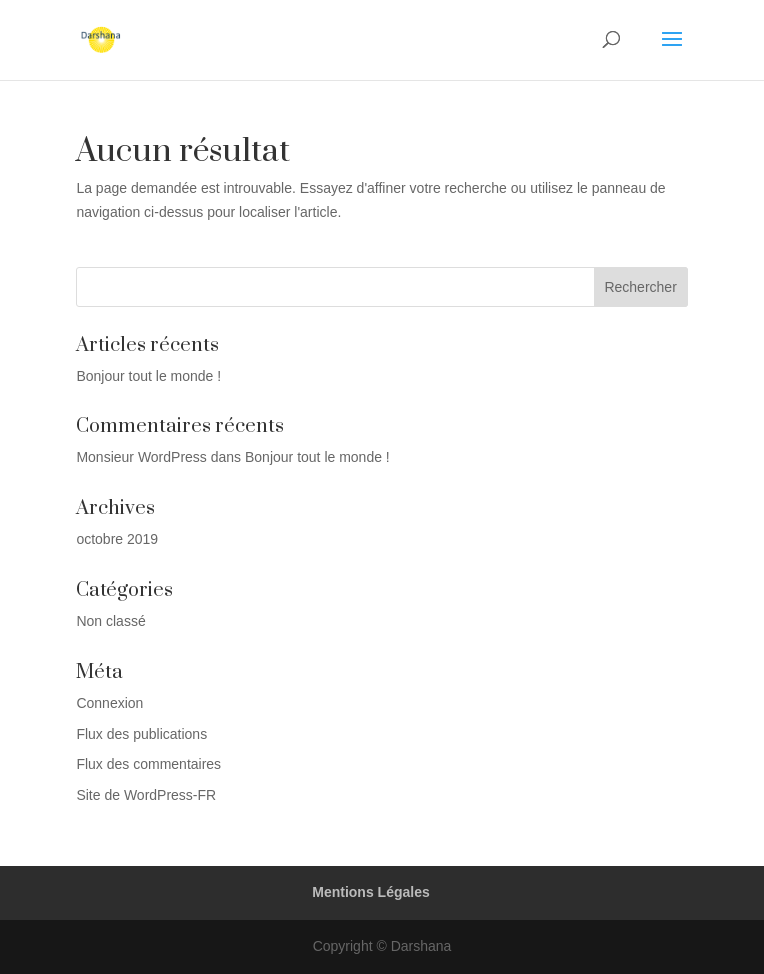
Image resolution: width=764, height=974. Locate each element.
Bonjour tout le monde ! (148, 376)
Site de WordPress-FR (146, 795)
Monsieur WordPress (141, 457)
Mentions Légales (370, 892)
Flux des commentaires (148, 764)
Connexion (109, 703)
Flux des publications (141, 734)
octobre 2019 (117, 539)
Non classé (110, 621)
